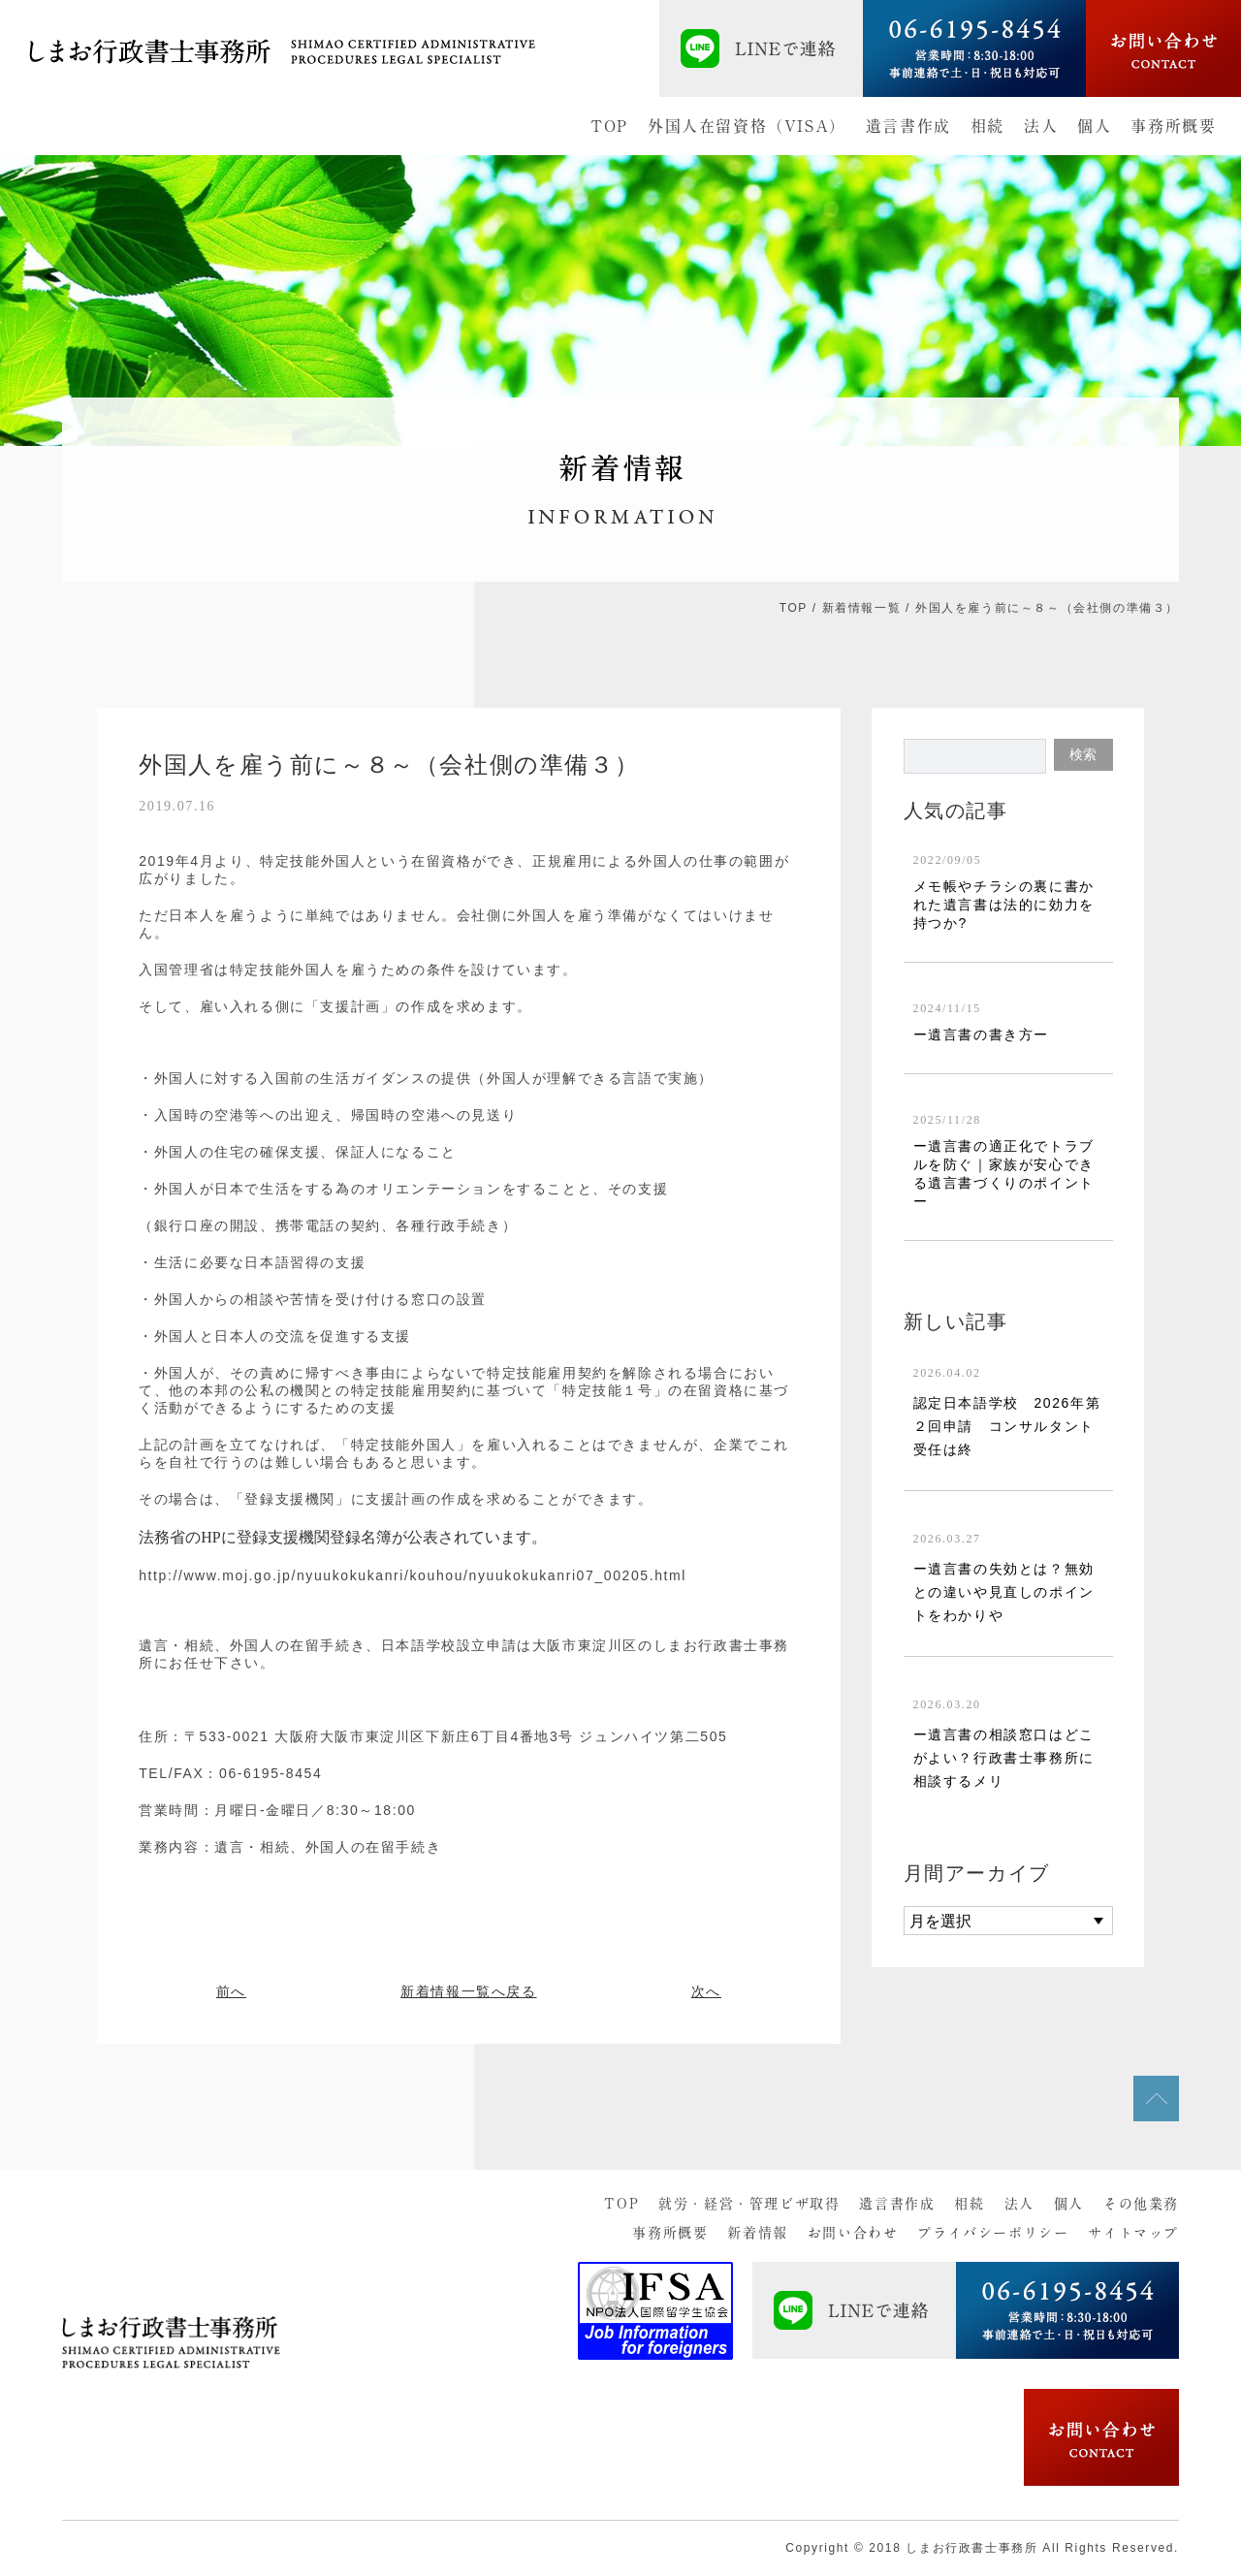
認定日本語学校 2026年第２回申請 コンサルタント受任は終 (1007, 1426)
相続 (987, 126)
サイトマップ (1133, 2233)
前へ (231, 1991)
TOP (609, 126)
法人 (1041, 126)
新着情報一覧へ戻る (468, 1991)
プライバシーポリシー (992, 2233)
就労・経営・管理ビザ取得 (749, 2203)
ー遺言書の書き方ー (981, 1034)
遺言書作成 (908, 126)
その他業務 (1141, 2203)
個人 (1094, 126)
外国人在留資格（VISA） (747, 126)
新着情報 (757, 2233)
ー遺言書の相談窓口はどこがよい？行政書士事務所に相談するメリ (1004, 1758)
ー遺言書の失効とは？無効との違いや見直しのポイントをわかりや (1004, 1592)
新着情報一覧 (862, 608)
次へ (706, 1991)
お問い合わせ (853, 2233)
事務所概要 (1173, 126)
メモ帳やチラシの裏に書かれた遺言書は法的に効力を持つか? (1004, 904)
